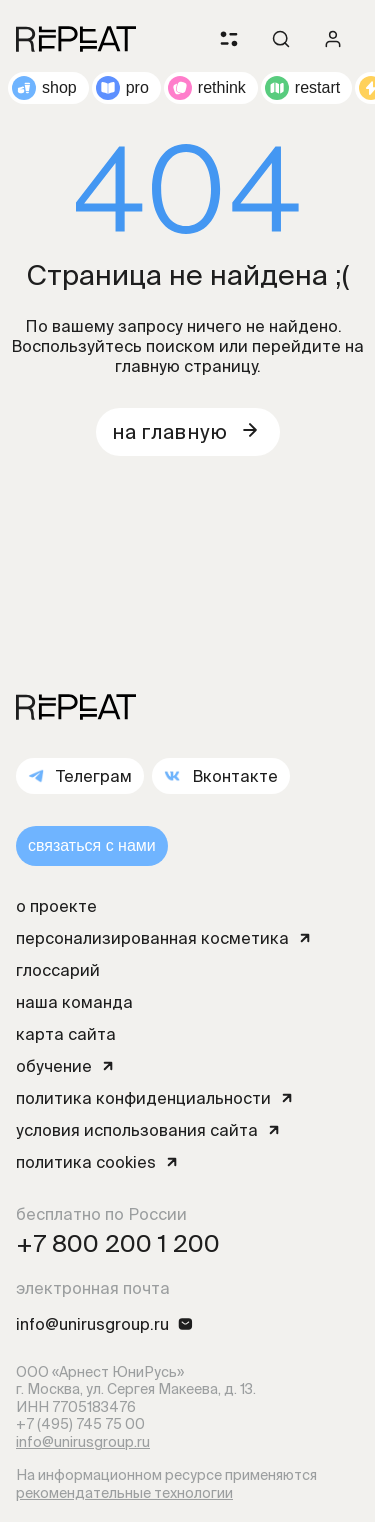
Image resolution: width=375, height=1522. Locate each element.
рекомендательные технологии (124, 1493)
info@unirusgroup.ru (83, 1442)
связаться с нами (92, 845)
